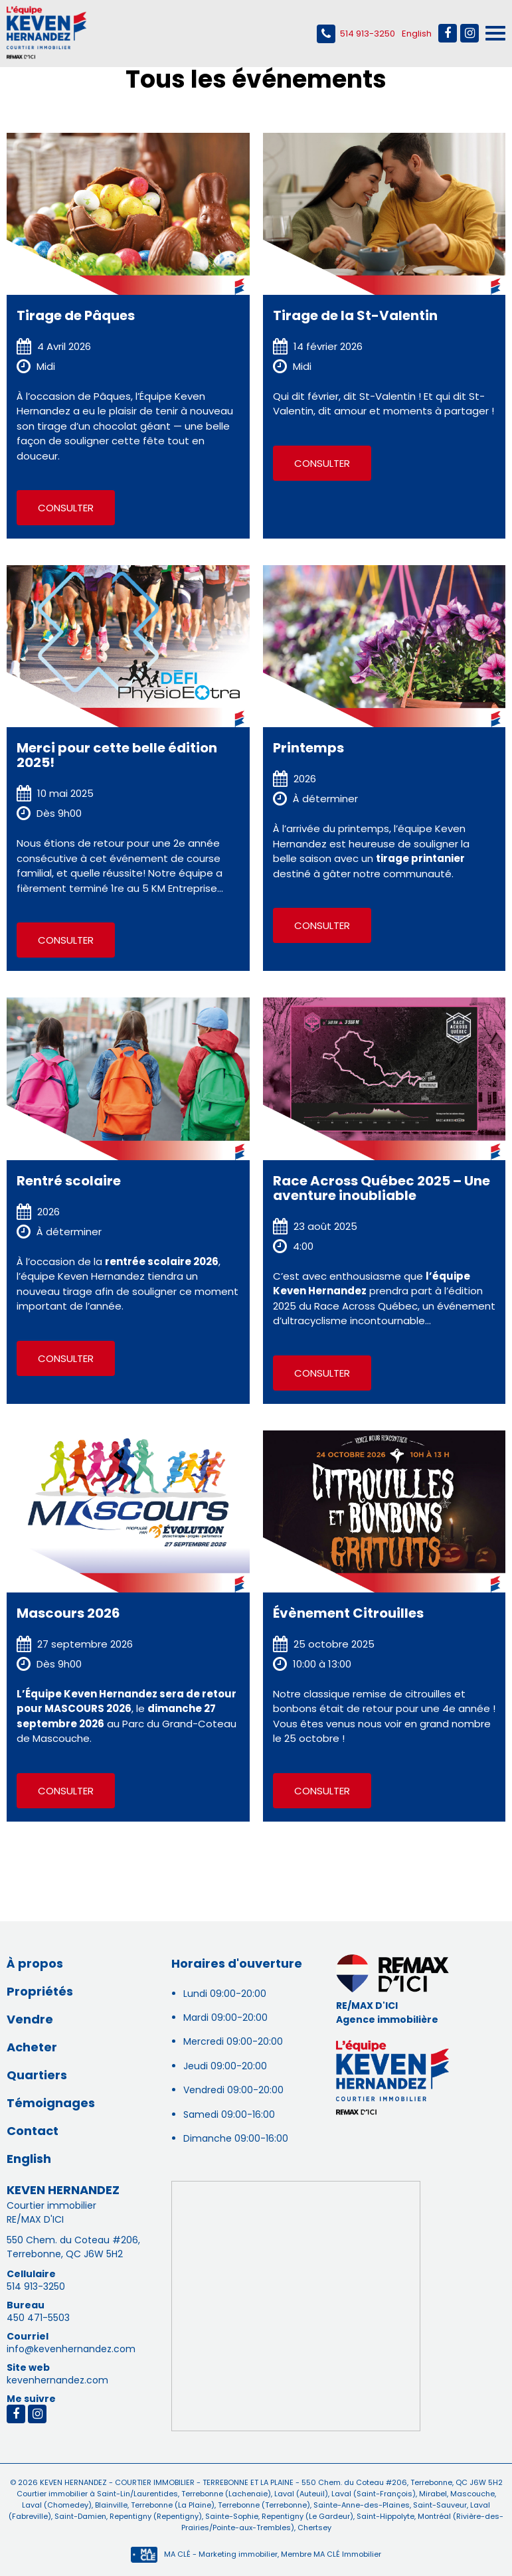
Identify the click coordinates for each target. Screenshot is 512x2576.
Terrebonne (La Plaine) (171, 2505)
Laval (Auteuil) (300, 2493)
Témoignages (51, 2103)
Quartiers (37, 2075)
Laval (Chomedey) (57, 2505)
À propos (35, 1963)
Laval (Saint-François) (372, 2493)
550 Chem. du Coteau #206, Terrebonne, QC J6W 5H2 (73, 2247)
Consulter (66, 508)
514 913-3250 (356, 34)
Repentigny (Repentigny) (155, 2516)
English (417, 33)
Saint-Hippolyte (384, 2516)
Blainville (110, 2505)
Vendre (30, 2019)
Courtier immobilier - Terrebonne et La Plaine (204, 2482)
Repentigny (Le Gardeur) (306, 2516)
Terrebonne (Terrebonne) (263, 2505)
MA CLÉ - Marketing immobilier (204, 2554)
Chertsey (313, 2527)
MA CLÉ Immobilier (347, 2554)
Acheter (32, 2047)
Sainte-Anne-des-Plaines (360, 2505)
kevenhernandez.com (57, 2380)
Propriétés (40, 1991)
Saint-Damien (79, 2516)
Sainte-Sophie (230, 2516)
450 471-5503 (38, 2317)
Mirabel (432, 2493)
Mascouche (471, 2493)
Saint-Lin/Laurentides (137, 2493)
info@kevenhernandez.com (71, 2349)
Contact (32, 2130)
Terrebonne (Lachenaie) (225, 2493)
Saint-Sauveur (439, 2505)
